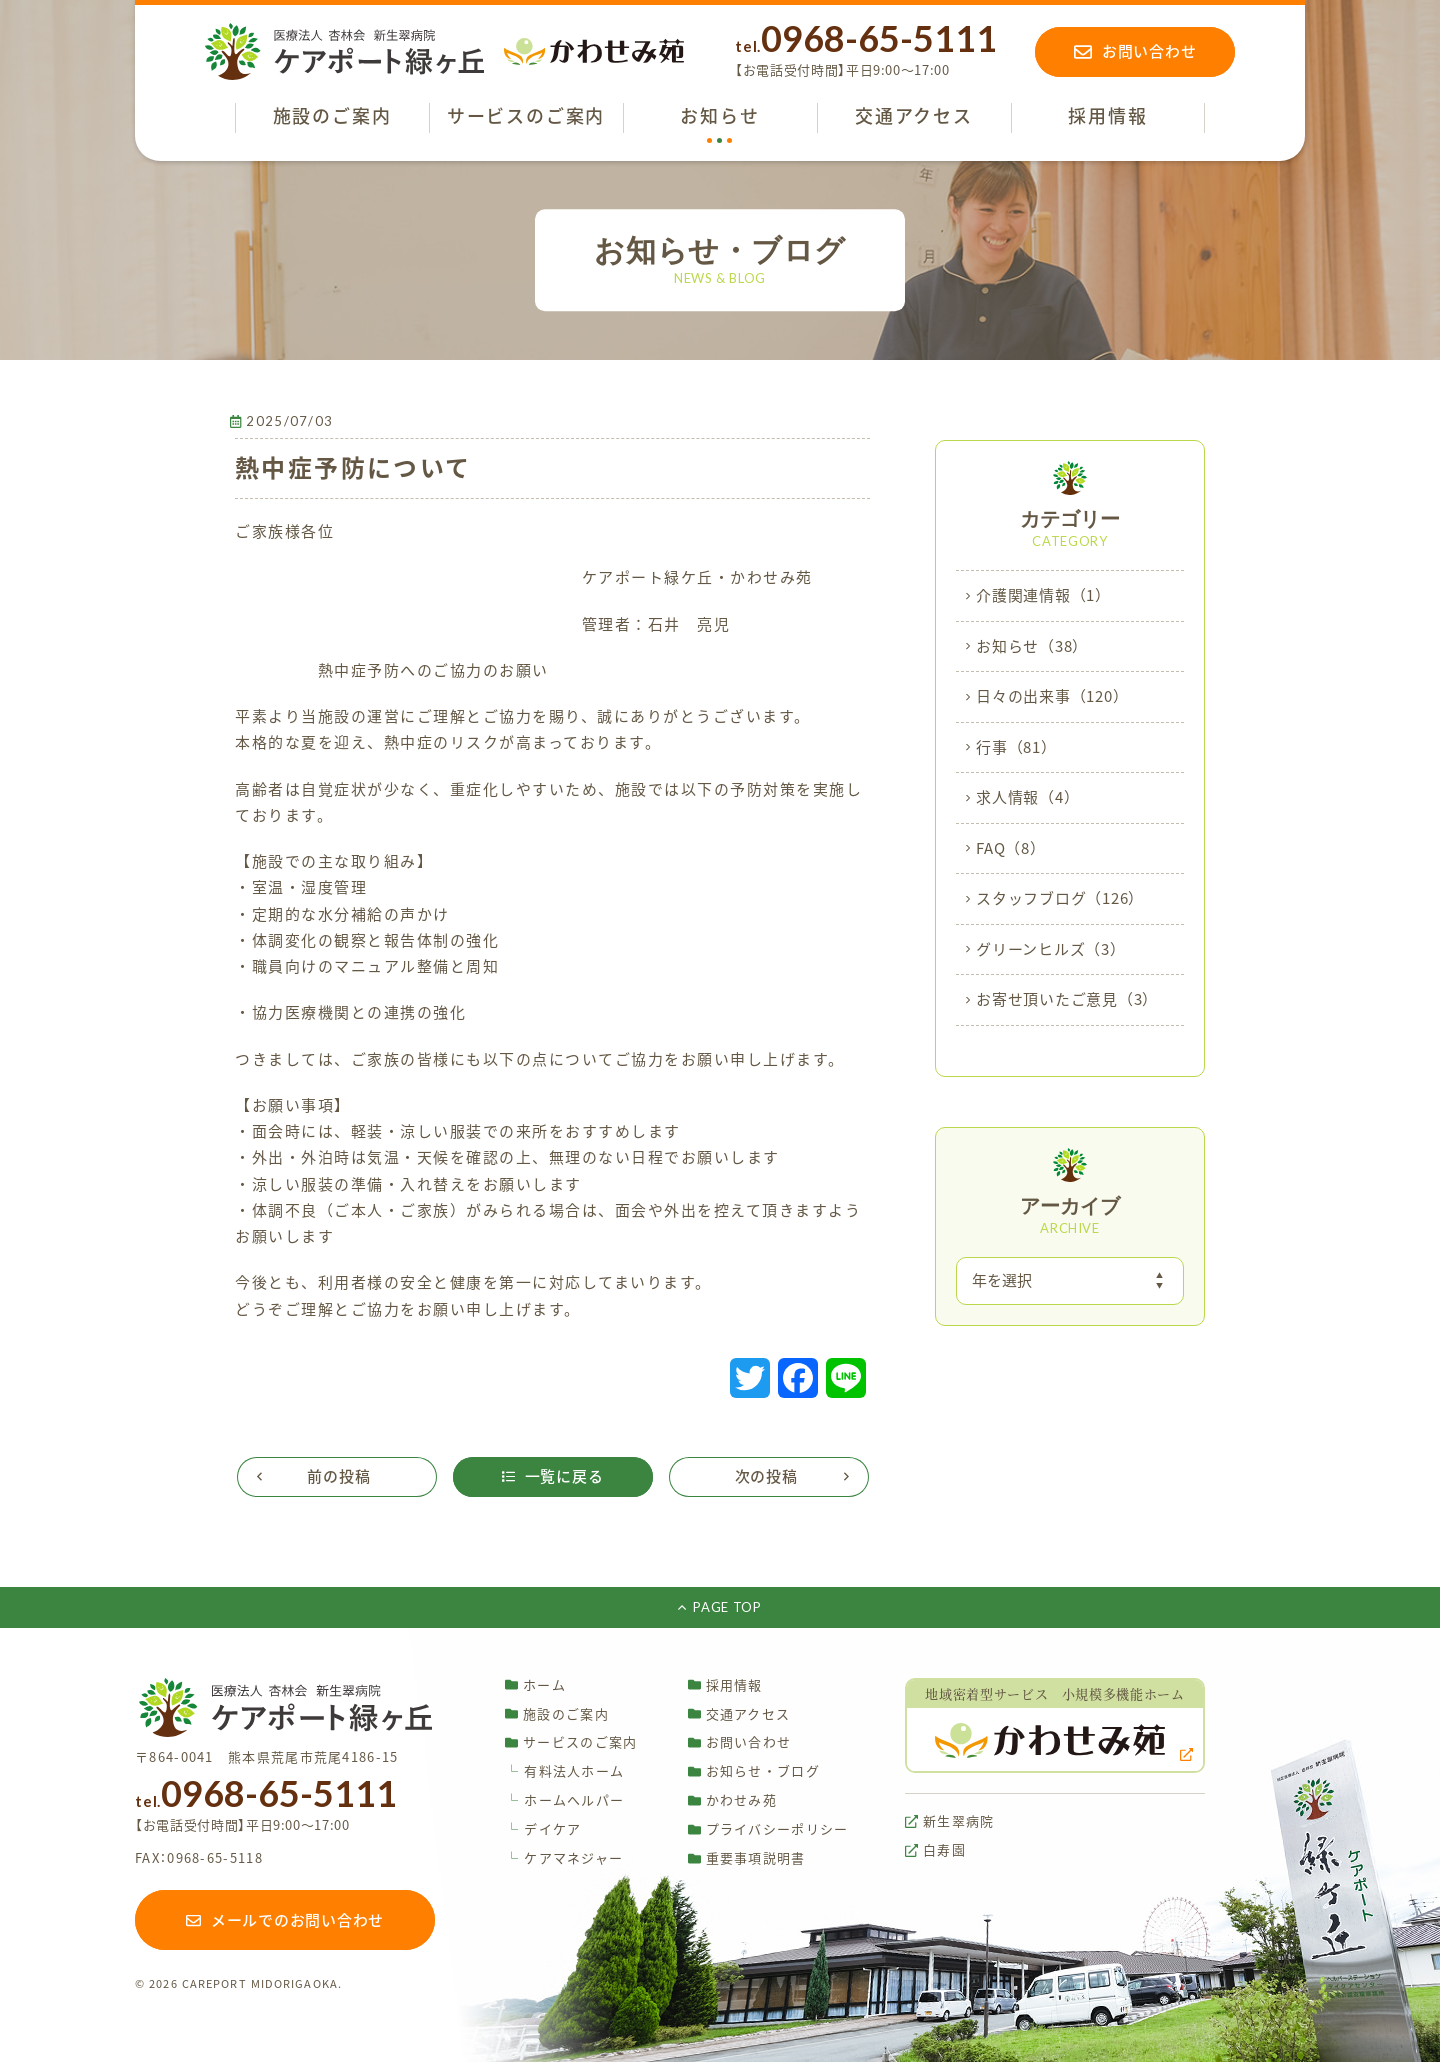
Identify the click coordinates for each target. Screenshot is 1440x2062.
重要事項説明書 (747, 1858)
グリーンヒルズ (1051, 950)
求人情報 (1027, 798)
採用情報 (725, 1684)
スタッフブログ (1060, 899)
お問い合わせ (740, 1742)
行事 (1016, 748)
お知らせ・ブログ (754, 1771)
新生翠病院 (950, 1821)
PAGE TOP (719, 1607)
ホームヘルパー (564, 1800)
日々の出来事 (1052, 697)
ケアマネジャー (564, 1858)
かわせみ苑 (733, 1800)
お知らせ (1032, 647)
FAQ (1011, 849)
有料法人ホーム (564, 1771)
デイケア (543, 1829)
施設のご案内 (557, 1713)
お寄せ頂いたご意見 (1067, 1000)
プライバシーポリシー (768, 1829)
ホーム (535, 1684)
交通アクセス (739, 1713)
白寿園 (935, 1850)
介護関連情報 (1043, 596)
